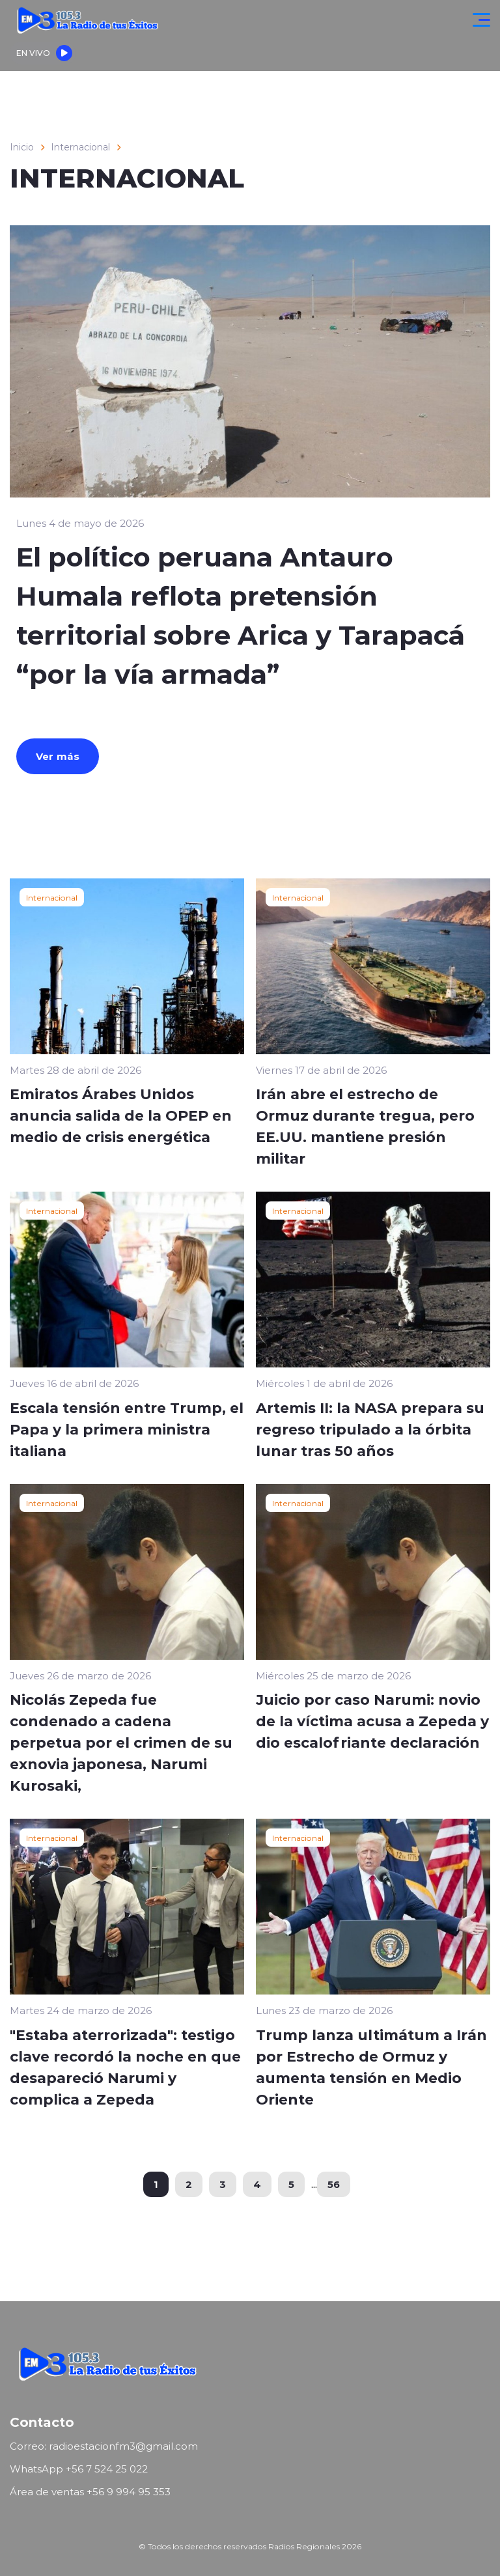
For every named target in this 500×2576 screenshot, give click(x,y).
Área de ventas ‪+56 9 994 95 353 (90, 2492)
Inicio (22, 147)
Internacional (80, 147)
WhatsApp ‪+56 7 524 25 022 (79, 2469)
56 (333, 2184)
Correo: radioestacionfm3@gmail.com (104, 2446)
